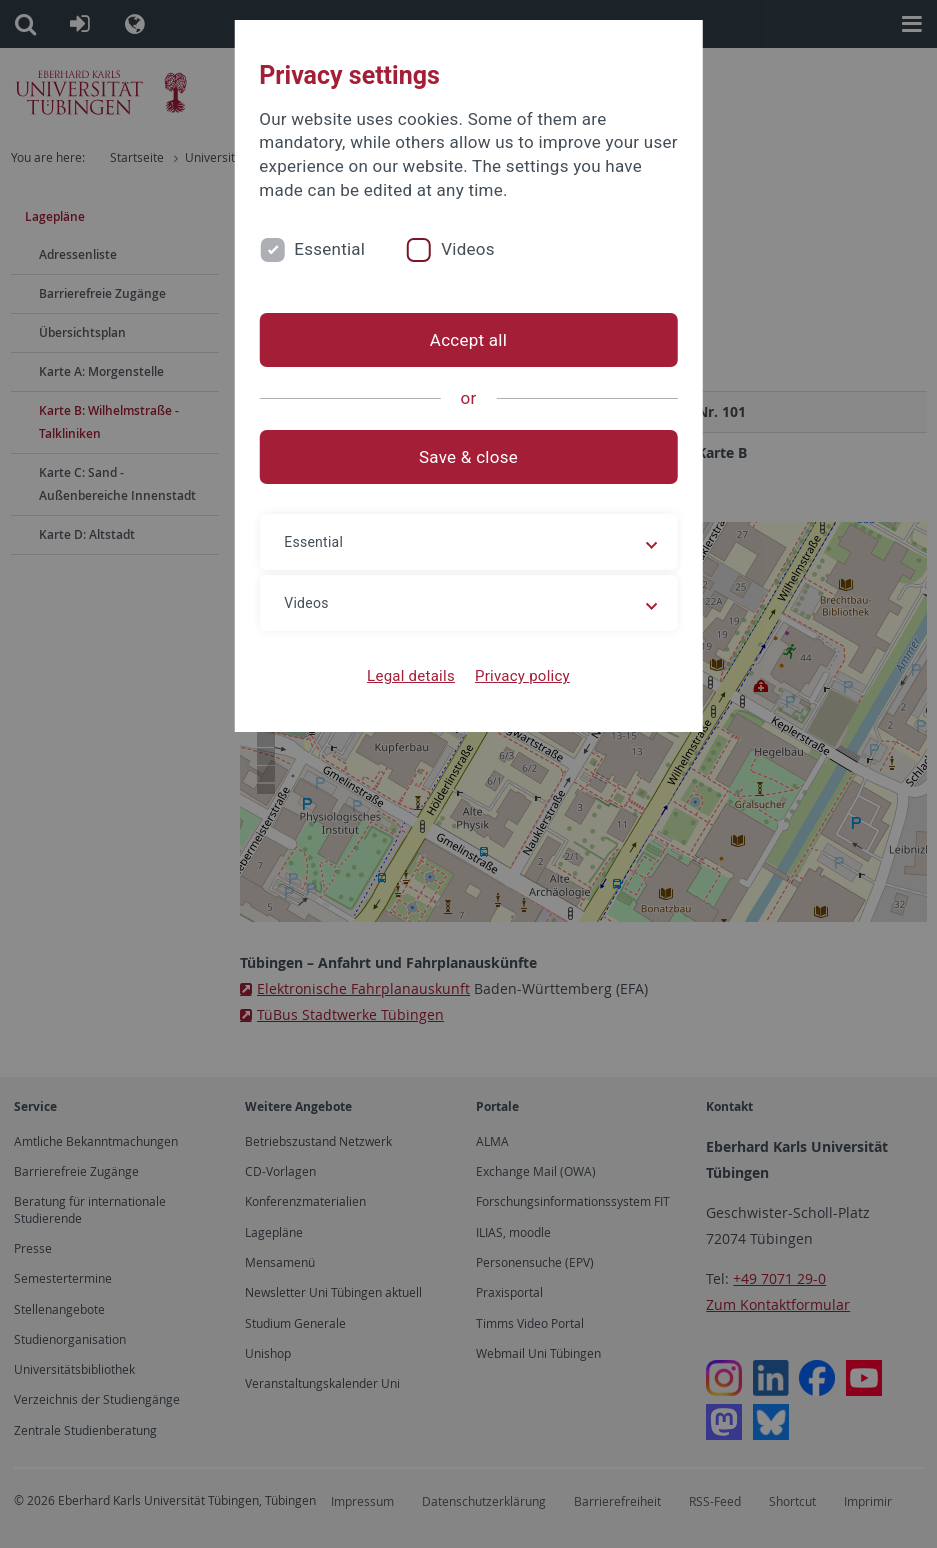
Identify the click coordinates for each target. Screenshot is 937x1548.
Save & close (468, 457)
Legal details (411, 676)
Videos (468, 249)
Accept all (468, 340)
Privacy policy (522, 676)
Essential (329, 249)
